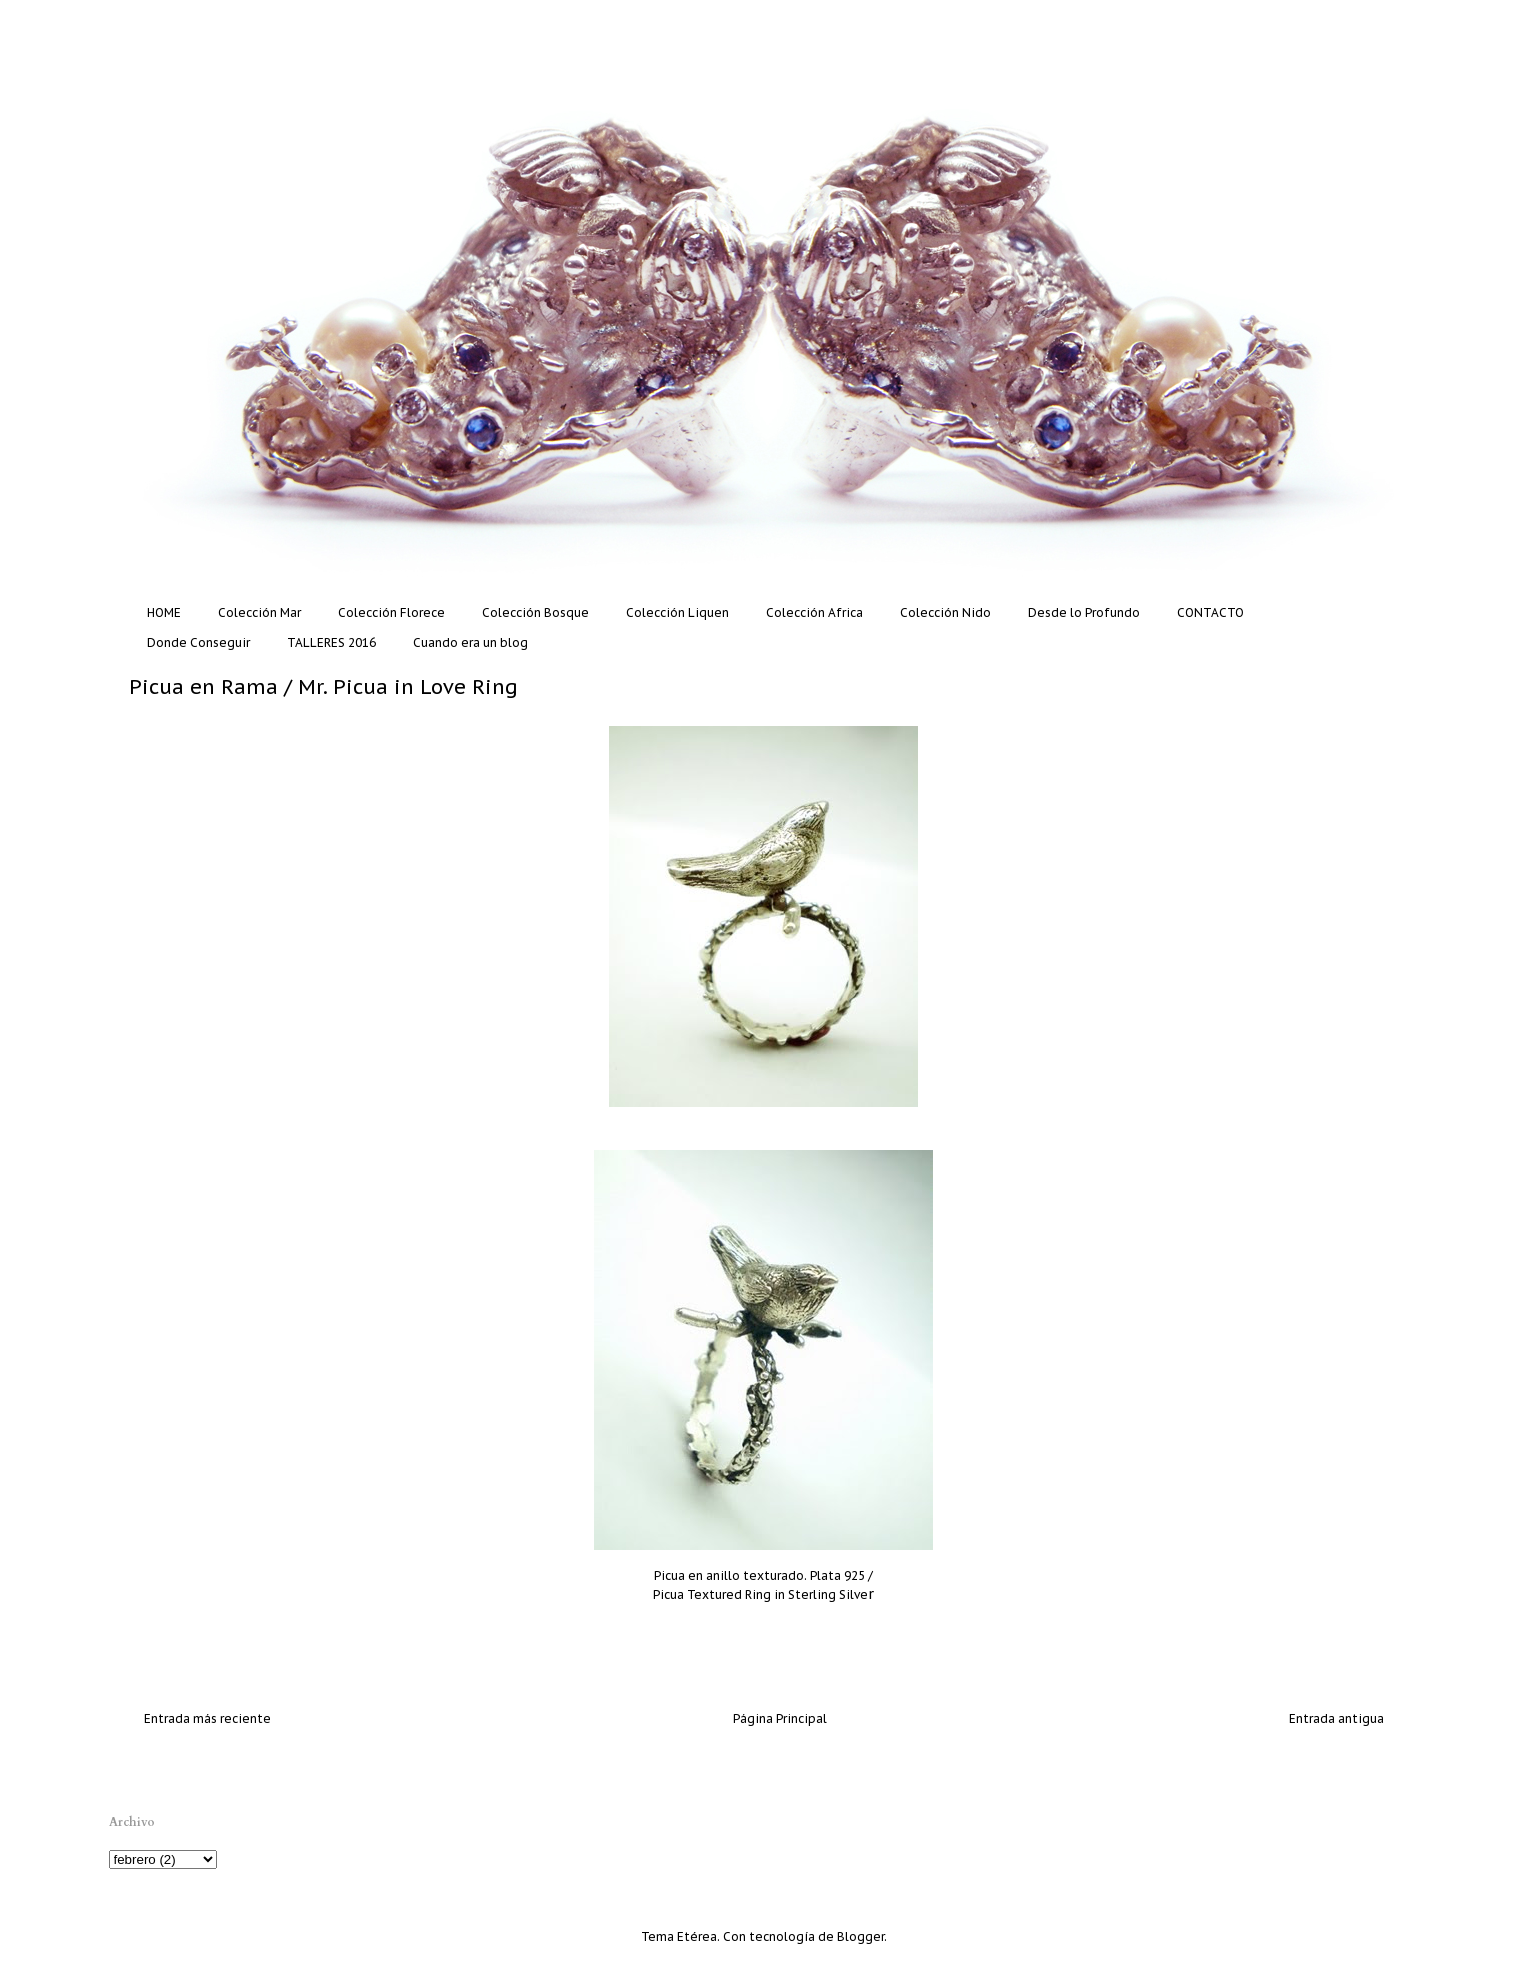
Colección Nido (945, 612)
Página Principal (780, 1718)
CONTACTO (1210, 612)
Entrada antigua (1336, 1718)
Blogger (860, 1936)
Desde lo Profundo (1084, 612)
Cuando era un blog (470, 642)
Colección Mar (259, 612)
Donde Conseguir (198, 642)
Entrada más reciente (207, 1718)
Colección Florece (391, 612)
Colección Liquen (677, 612)
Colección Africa (814, 612)
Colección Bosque (535, 612)
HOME (164, 612)
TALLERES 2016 (331, 642)
